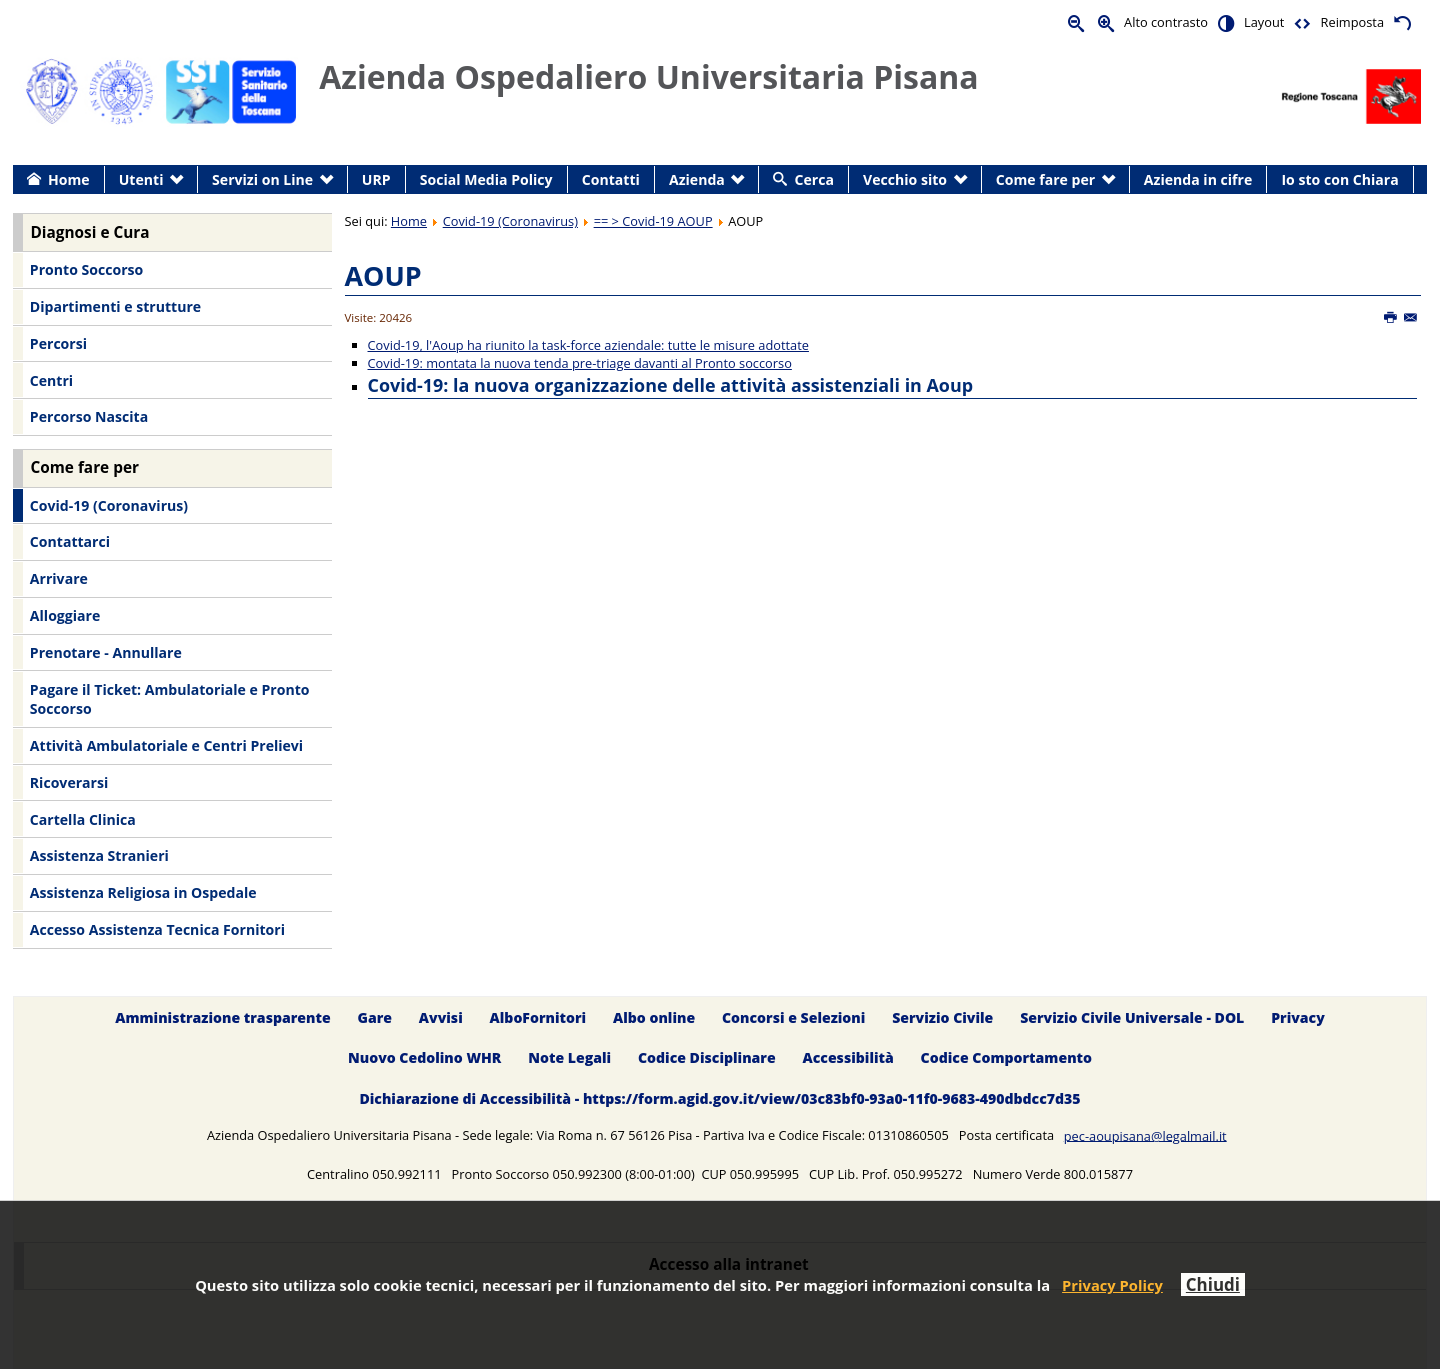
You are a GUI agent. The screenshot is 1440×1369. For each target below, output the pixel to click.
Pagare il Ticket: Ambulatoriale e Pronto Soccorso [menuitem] (170, 699)
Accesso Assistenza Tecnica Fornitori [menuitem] (157, 929)
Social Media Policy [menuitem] (486, 179)
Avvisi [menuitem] (441, 1017)
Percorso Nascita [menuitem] (89, 416)
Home (409, 221)
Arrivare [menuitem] (59, 578)
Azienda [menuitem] (697, 179)
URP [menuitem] (376, 179)
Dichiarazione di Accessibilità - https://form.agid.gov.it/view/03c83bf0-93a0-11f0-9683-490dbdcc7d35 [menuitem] (719, 1099)
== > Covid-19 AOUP (653, 221)
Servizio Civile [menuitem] (942, 1017)
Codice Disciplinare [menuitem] (707, 1058)
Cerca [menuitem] (814, 179)
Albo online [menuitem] (654, 1017)
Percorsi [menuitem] (58, 343)
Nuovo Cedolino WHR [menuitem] (424, 1058)
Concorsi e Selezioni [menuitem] (793, 1017)
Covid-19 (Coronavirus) (510, 221)
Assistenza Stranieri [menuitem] (99, 855)
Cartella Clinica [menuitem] (83, 819)
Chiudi (1213, 1284)
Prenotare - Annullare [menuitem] (106, 652)
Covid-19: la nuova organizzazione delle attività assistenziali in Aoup (671, 385)
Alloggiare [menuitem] (65, 615)
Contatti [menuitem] (611, 179)
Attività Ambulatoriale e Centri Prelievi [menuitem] (166, 745)
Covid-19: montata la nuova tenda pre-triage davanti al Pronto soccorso (580, 363)
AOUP (383, 275)
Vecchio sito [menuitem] (905, 179)
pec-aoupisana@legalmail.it (1145, 1135)
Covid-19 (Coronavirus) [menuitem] (109, 505)
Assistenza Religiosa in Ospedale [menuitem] (143, 892)
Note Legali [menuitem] (569, 1058)
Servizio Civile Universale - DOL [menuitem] (1132, 1017)
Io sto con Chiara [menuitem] (1339, 179)
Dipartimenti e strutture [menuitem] (115, 306)
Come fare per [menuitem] (1045, 179)
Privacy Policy (1112, 1285)
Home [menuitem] (69, 179)
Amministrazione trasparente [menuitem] (222, 1017)
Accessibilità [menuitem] (848, 1058)
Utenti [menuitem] (141, 179)
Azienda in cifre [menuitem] (1198, 179)
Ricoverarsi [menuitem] (69, 782)
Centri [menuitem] (51, 380)
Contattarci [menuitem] (70, 541)
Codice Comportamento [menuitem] (1006, 1058)
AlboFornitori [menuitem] (538, 1017)
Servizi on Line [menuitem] (262, 179)
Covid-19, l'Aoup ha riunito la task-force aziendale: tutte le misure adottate (588, 345)
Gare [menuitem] (375, 1017)
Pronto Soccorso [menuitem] (86, 269)
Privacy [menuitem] (1298, 1017)
